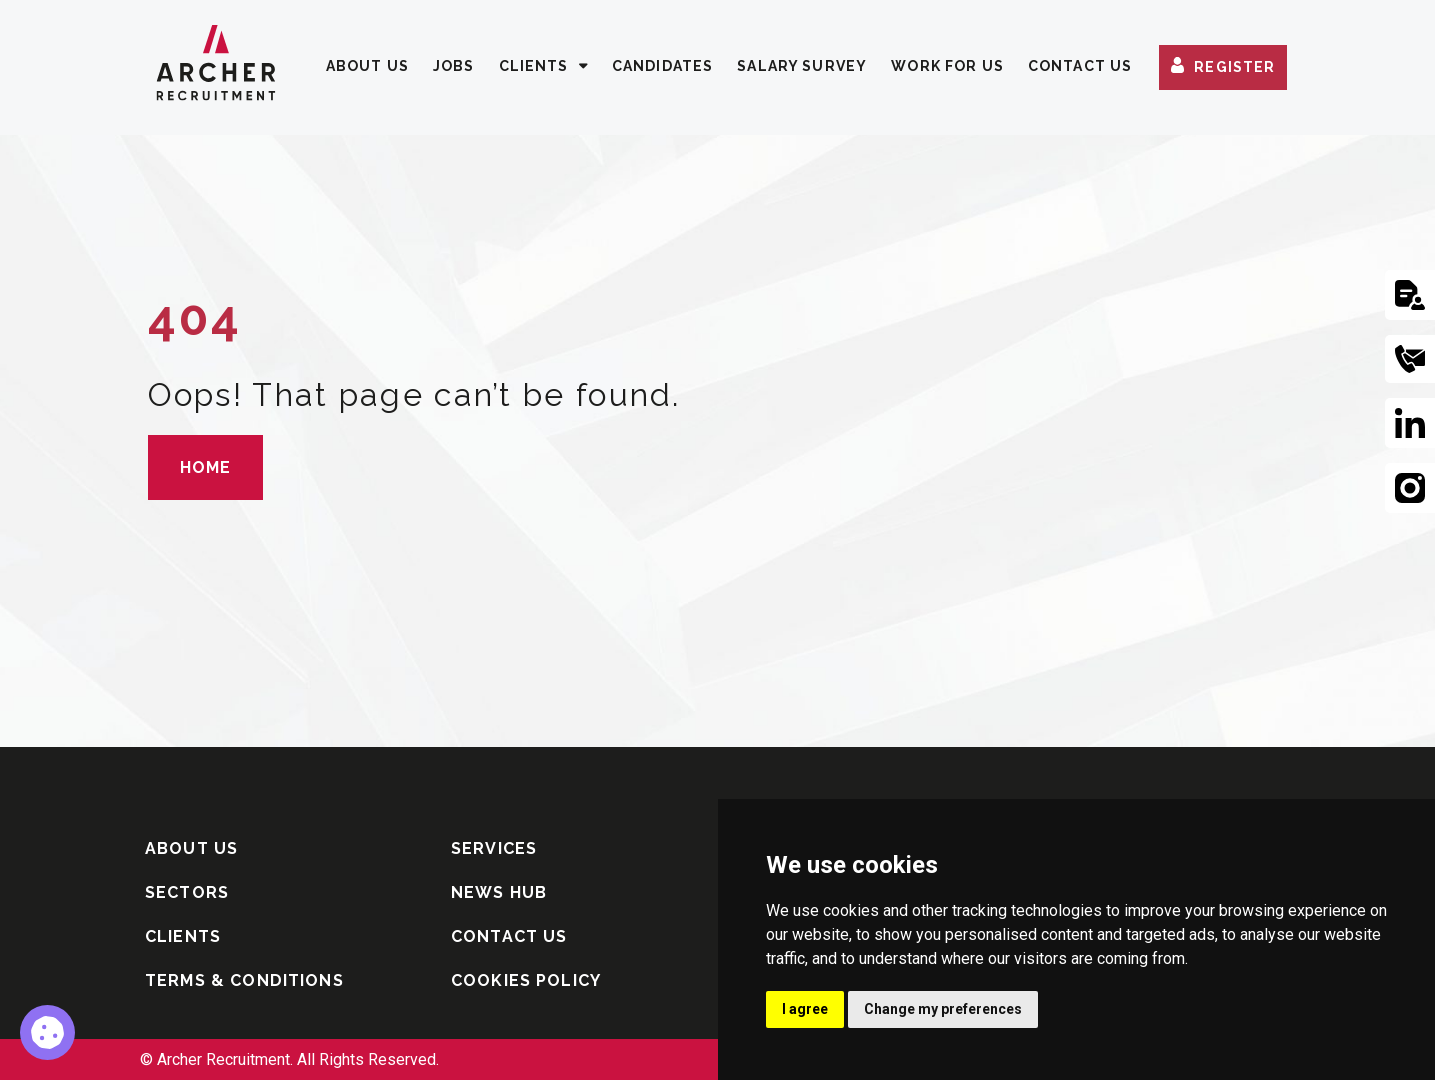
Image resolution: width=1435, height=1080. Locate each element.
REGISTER (1234, 68)
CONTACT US (1080, 66)
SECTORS (187, 892)
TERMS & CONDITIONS (244, 980)
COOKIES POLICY (526, 980)
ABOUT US (367, 66)
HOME (206, 467)
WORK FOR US (947, 66)
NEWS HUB (499, 892)
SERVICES (494, 848)
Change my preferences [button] (943, 1009)
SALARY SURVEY (802, 66)
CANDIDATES (663, 66)
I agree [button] (805, 1009)
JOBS (454, 66)
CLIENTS (534, 66)
